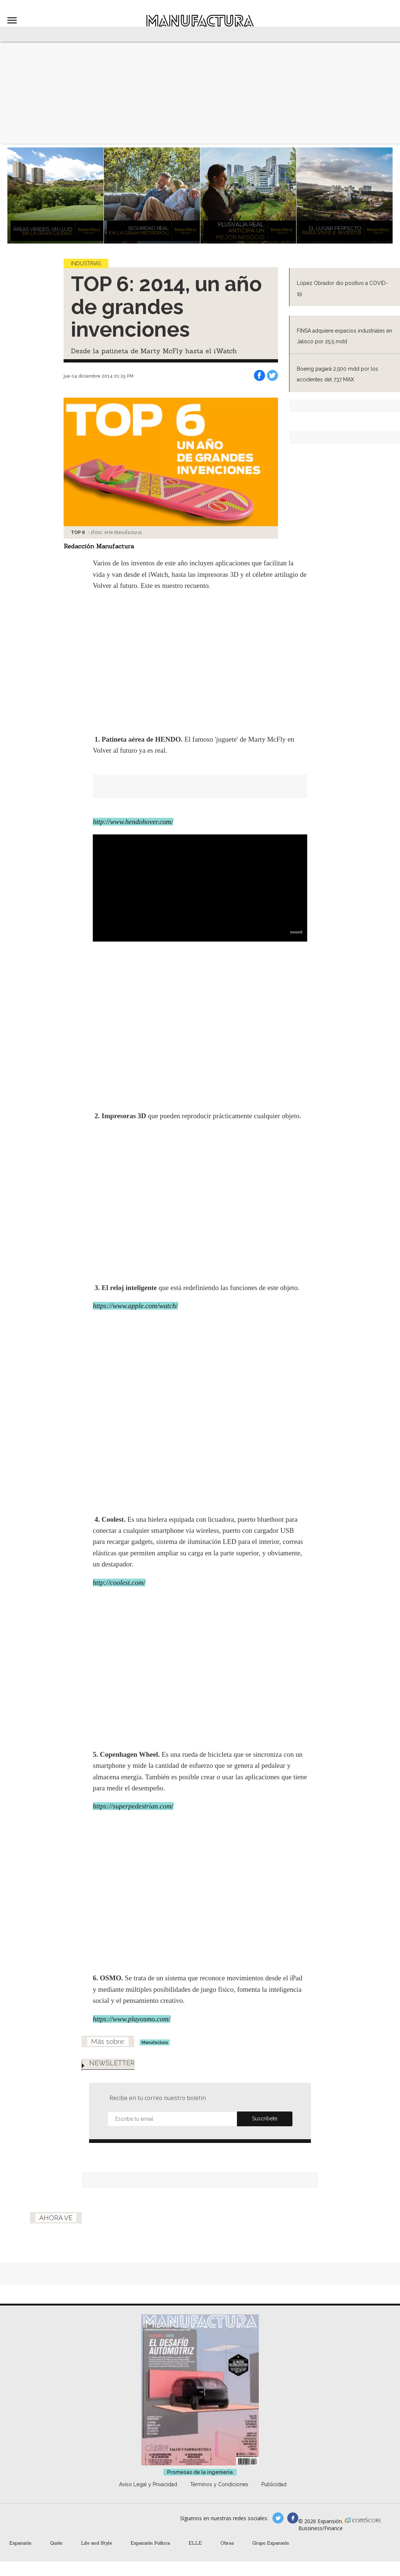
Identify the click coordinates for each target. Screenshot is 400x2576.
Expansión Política (150, 2543)
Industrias (86, 263)
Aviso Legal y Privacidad (148, 2484)
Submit (264, 2118)
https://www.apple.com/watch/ (135, 1306)
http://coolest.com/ (119, 1582)
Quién (56, 2543)
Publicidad (274, 2484)
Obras (227, 2543)
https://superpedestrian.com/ (133, 1806)
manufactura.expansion (292, 2518)
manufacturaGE (278, 2518)
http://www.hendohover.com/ (133, 822)
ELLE (195, 2543)
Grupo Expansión (270, 2543)
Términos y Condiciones (219, 2484)
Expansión (20, 2543)
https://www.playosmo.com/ (131, 2019)
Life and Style (96, 2543)
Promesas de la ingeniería (200, 2472)
